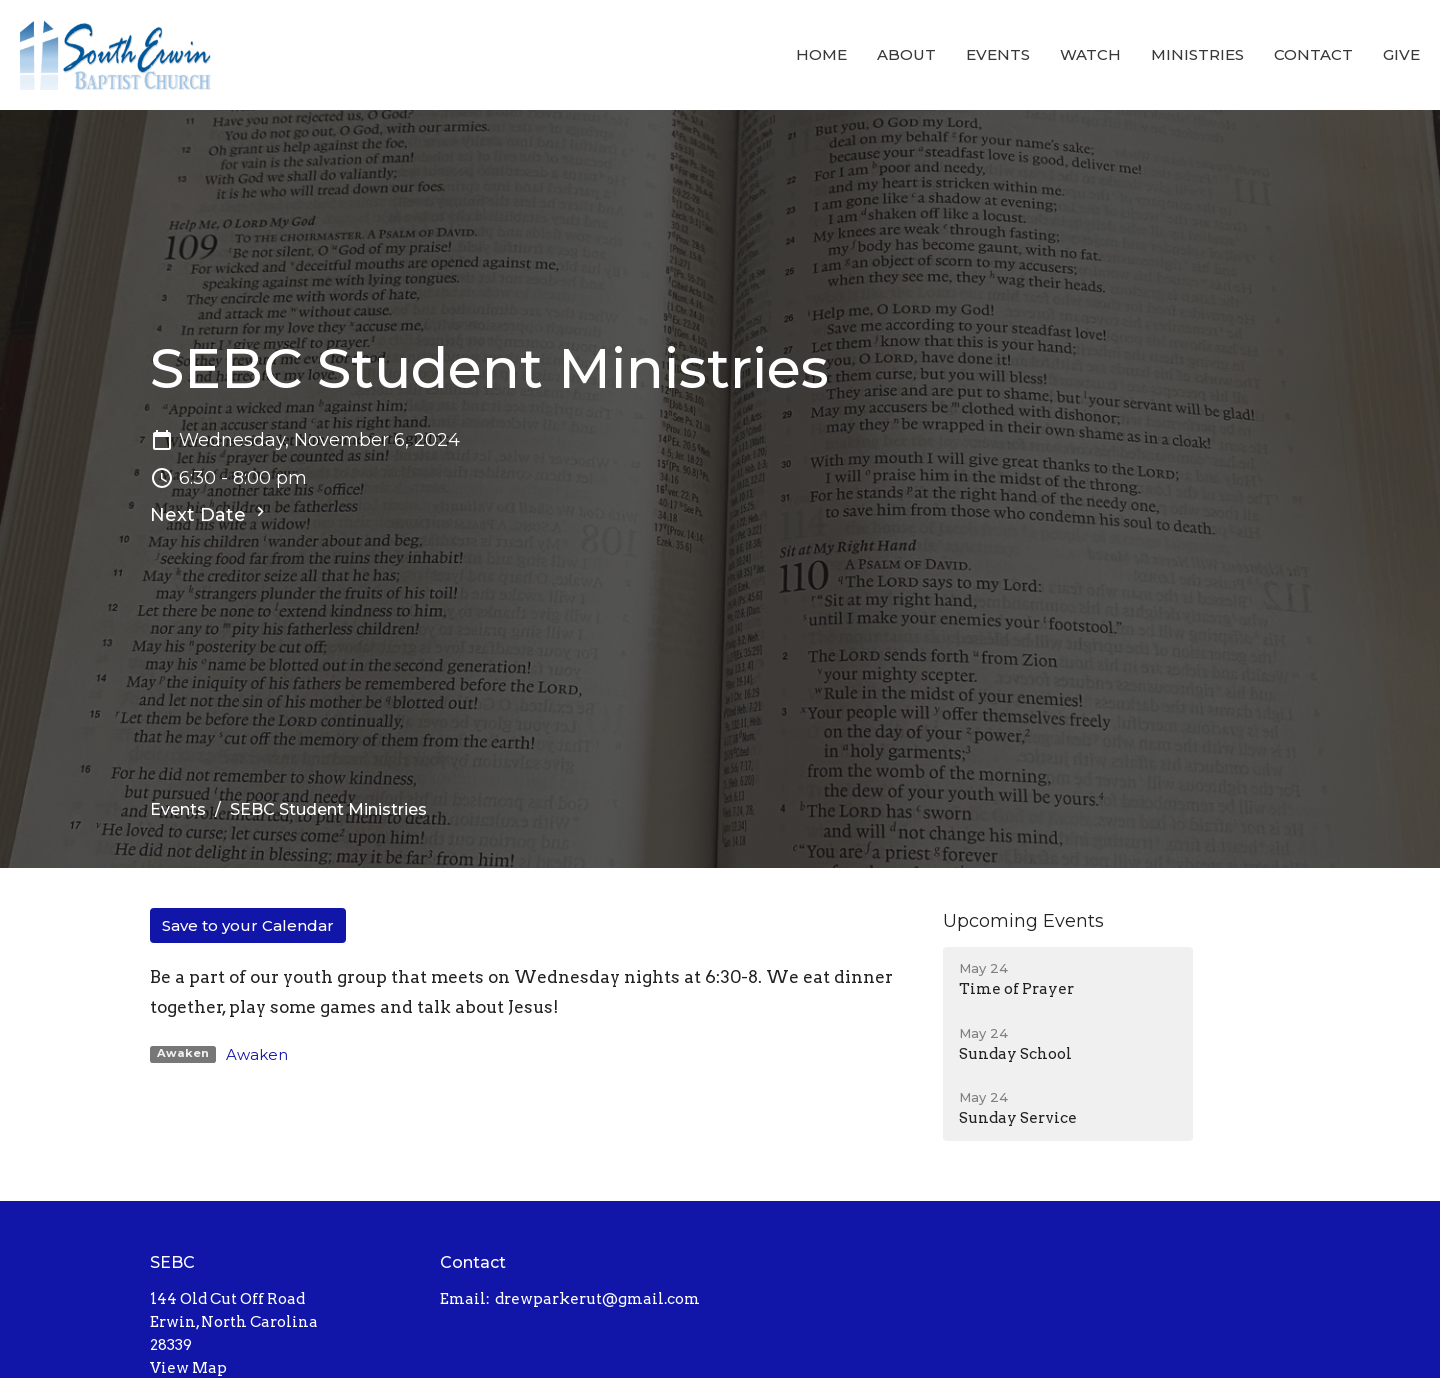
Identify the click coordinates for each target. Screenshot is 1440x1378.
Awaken (257, 1054)
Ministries (1197, 54)
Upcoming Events (1023, 921)
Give (1401, 54)
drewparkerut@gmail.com (597, 1299)
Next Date (210, 514)
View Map (188, 1368)
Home (821, 54)
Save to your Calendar (248, 925)
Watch (1090, 54)
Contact (1313, 54)
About (906, 54)
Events (998, 54)
